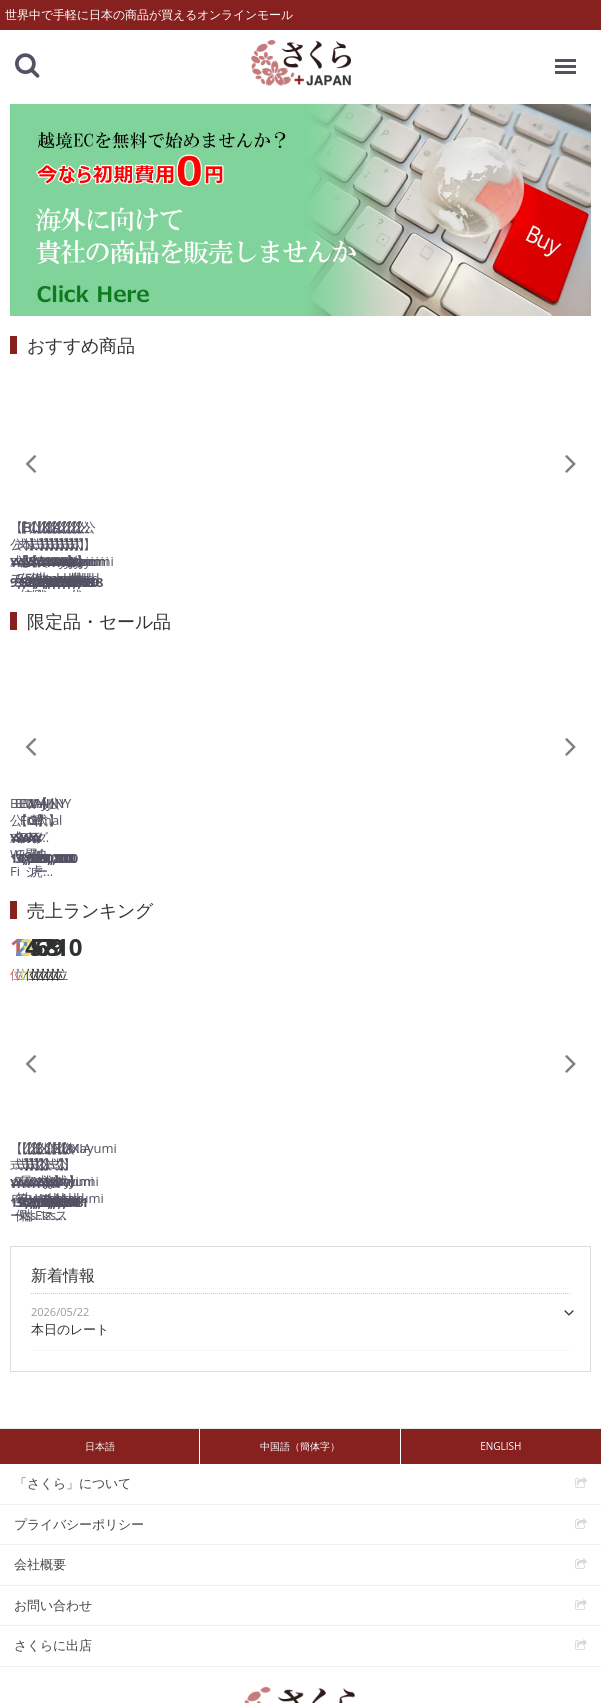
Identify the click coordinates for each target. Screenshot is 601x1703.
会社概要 (40, 1493)
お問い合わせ (53, 1533)
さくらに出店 (53, 1574)
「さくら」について (72, 1412)
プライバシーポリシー (79, 1452)
